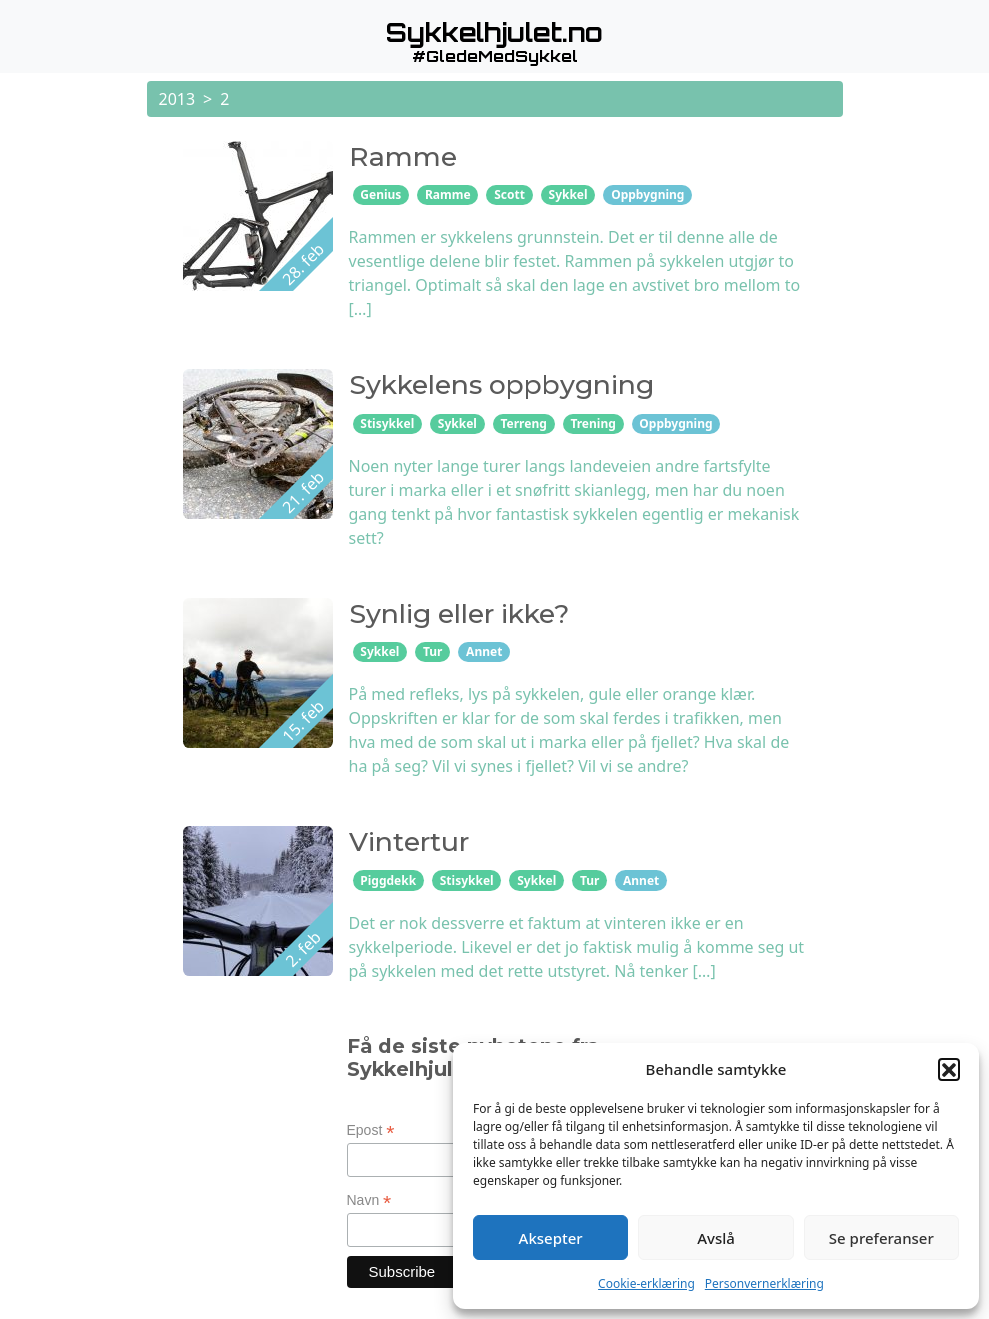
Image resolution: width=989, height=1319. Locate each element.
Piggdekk (388, 880)
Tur (433, 651)
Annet (484, 651)
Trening (592, 423)
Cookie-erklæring (646, 1283)
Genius (380, 194)
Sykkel (568, 194)
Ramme (448, 194)
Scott (509, 194)
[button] (949, 1069)
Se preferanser (881, 1238)
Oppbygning (647, 194)
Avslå (716, 1238)
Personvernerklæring (764, 1283)
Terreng (523, 423)
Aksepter (551, 1238)
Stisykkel (387, 423)
